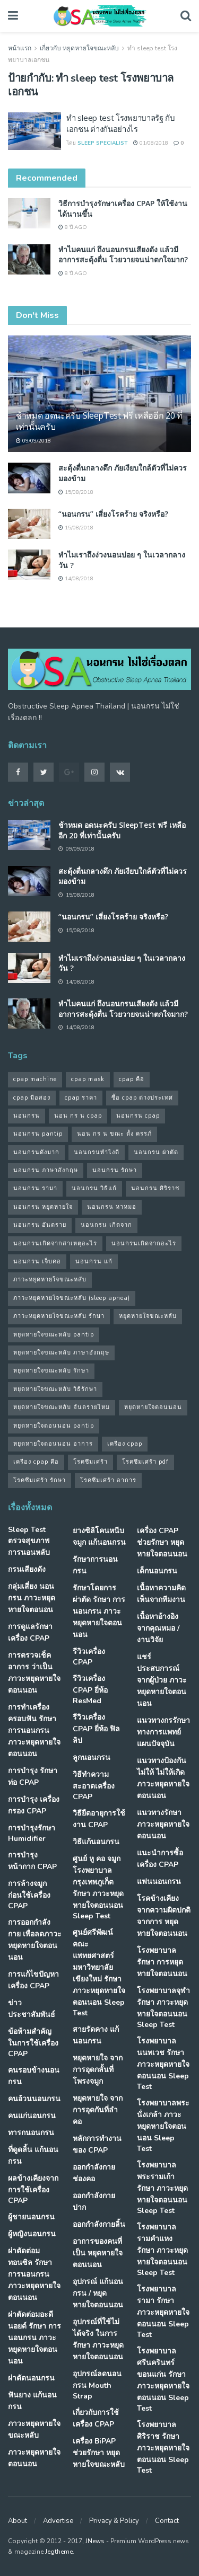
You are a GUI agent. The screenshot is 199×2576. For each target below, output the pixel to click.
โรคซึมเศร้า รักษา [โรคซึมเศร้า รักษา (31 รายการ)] (39, 1480)
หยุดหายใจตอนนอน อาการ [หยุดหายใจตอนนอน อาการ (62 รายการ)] (53, 1444)
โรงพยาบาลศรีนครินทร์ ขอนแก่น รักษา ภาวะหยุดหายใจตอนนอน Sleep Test (163, 2379)
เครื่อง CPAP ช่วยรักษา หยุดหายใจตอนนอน (162, 1542)
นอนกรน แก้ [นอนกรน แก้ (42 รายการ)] (94, 1261)
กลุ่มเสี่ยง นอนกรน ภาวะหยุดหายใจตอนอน (31, 1598)
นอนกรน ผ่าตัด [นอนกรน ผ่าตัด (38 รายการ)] (156, 1152)
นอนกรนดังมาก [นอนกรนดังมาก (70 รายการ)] (36, 1152)
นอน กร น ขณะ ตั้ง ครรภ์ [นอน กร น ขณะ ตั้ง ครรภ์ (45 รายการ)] (114, 1134)
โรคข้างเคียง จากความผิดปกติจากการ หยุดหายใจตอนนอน (164, 1915)
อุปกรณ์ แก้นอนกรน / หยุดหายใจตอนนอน (98, 2293)
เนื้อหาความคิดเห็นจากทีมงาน (161, 1594)
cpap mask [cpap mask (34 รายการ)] (88, 1079)
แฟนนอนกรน (159, 1881)
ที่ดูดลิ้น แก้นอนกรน (33, 2155)
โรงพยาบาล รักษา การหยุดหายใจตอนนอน (162, 1962)
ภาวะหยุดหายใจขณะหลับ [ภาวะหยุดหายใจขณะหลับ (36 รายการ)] (49, 1279)
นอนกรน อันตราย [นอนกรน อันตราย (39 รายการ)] (39, 1225)
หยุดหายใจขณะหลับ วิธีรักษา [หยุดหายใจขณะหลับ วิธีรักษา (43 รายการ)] (55, 1389)
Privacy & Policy (114, 2521)
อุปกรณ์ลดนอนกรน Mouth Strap (97, 2385)
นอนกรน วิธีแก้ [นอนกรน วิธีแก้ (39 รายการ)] (94, 1188)
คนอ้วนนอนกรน (34, 2099)
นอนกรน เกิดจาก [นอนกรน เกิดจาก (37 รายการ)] (106, 1225)
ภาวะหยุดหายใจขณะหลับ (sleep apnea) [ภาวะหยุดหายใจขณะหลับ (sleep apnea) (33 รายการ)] (71, 1298)
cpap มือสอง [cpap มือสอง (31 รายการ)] (31, 1098)
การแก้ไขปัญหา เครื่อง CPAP (33, 1980)
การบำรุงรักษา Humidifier (31, 1833)
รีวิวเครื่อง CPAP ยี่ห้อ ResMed (90, 1690)
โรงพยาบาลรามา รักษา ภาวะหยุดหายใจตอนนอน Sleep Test (163, 2312)
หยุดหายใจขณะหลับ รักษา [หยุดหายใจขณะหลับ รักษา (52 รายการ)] (51, 1371)
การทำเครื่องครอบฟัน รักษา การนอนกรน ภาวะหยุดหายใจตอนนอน (34, 1730)
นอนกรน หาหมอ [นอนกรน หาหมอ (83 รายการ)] (111, 1207)
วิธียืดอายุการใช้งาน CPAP (99, 1819)
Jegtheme (59, 2551)
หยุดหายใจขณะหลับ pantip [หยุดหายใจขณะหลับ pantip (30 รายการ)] (53, 1335)
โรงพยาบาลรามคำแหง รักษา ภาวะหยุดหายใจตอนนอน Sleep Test (162, 2250)
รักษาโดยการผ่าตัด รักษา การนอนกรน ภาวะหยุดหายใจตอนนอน (99, 1611)
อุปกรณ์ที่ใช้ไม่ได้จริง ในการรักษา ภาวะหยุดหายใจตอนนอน (98, 2339)
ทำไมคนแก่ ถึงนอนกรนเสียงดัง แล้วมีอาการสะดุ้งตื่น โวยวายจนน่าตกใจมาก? (123, 254)
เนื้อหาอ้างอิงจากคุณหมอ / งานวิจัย (158, 1628)
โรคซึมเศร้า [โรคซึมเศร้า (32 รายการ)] (90, 1462)
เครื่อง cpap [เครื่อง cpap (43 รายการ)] (124, 1444)
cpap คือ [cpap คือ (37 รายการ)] (131, 1079)
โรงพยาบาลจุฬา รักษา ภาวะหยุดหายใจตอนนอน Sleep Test (163, 2008)
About (17, 2521)
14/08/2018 (75, 578)
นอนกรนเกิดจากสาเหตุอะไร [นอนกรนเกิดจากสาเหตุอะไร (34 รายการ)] (55, 1243)
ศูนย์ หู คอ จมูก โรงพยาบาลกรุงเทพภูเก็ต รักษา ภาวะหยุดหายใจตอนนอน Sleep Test (98, 1887)
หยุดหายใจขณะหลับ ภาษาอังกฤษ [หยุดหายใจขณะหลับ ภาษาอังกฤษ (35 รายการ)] (61, 1353)
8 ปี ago (72, 227)
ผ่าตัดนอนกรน (31, 2378)
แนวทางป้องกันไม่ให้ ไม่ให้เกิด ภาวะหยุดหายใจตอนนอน (163, 1778)
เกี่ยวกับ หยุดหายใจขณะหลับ (79, 48)
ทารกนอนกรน (31, 2133)
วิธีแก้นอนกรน (96, 1842)
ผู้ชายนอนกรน (31, 2217)
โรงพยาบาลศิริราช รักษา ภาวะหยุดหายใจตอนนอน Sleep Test (163, 2447)
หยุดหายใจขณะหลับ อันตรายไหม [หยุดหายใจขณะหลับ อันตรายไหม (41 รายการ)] (61, 1407)
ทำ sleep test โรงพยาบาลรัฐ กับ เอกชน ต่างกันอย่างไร (120, 123)
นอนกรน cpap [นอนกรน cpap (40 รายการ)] (138, 1116)
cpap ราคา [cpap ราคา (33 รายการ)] (81, 1098)
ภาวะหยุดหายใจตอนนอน (34, 2458)
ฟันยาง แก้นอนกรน (32, 2401)
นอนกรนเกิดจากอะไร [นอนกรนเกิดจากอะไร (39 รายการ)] (143, 1243)
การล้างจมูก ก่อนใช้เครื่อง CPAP (29, 1895)
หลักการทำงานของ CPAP (97, 2144)
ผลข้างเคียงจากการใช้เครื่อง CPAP (33, 2189)
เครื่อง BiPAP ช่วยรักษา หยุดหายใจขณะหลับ (99, 2452)
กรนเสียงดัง (27, 1569)
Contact (167, 2521)
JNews (95, 2541)
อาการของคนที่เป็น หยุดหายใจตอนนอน (98, 2253)
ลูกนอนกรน (91, 1757)
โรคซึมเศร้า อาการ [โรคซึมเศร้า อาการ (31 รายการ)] (108, 1480)
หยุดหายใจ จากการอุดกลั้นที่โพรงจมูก (98, 2069)
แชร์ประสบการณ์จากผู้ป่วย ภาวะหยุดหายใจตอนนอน (162, 1680)
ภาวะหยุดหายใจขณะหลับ (34, 2429)
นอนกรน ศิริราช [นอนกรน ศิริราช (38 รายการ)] (155, 1188)
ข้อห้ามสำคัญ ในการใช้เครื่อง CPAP (33, 2042)
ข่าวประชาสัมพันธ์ (31, 2009)
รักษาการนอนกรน (95, 1565)
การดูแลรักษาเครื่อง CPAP (30, 1632)
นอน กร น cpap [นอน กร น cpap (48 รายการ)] (78, 1116)
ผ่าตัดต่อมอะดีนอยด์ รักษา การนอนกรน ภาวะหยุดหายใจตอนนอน (34, 2337)
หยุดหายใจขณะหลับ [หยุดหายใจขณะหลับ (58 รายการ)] (148, 1316)
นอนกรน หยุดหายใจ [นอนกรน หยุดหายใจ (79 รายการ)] (43, 1207)
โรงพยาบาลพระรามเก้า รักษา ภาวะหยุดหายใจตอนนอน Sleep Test (162, 2188)
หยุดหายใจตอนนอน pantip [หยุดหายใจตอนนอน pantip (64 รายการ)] (53, 1426)
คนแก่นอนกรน (32, 2116)
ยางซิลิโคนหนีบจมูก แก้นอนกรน (99, 1536)
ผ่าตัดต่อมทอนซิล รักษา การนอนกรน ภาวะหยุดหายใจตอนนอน (34, 2274)
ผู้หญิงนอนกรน (32, 2234)
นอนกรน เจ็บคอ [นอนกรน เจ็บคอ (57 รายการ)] (37, 1261)
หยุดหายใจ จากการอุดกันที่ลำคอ (98, 2110)
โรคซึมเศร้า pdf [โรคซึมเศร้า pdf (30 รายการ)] (145, 1462)
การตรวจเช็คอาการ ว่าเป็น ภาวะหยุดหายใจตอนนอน (34, 1672)
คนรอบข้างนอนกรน (33, 2076)
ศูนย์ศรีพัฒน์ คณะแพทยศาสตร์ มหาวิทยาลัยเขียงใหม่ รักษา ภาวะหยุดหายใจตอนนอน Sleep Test (99, 1972)
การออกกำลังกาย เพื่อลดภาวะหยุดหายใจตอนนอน (35, 1939)
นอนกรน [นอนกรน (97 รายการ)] (26, 1116)
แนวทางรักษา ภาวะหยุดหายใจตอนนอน (163, 1824)
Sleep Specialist (102, 143)
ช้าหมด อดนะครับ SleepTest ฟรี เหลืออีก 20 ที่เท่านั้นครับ (99, 421)
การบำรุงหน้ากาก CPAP (32, 1861)
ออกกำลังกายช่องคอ (94, 2173)
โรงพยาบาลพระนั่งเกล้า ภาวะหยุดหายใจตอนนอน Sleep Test (163, 2126)
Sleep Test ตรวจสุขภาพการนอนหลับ (29, 1541)
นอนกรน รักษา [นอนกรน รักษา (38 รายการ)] (114, 1170)
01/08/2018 (150, 143)
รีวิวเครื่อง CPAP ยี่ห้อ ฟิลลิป (96, 1729)
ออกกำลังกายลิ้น (99, 2224)
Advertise (58, 2521)
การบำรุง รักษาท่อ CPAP (32, 1776)
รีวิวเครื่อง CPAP (89, 1656)
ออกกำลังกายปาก (94, 2201)
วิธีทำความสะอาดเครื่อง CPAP (94, 1785)
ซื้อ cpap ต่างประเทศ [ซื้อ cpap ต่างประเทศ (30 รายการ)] (142, 1098)
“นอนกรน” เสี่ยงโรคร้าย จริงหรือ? (113, 514)
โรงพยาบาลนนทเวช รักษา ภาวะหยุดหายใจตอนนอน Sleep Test (163, 2064)
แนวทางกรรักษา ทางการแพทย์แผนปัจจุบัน (163, 1732)
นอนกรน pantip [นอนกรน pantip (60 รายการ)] (38, 1134)
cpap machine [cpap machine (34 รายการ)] (35, 1079)
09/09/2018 (33, 441)
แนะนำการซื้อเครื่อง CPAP (160, 1859)
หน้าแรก (19, 48)
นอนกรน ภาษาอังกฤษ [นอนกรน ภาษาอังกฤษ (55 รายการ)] (45, 1170)
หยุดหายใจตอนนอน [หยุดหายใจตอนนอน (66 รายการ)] (153, 1407)
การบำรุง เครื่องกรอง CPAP (33, 1805)
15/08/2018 (75, 492)
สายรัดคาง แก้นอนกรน (96, 2035)
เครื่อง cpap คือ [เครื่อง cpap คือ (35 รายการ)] (36, 1462)
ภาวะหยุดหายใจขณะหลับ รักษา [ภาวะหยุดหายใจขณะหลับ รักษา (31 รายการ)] (59, 1316)
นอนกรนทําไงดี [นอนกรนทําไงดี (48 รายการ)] (96, 1152)
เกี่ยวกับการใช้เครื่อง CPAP (96, 2418)
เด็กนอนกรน (157, 1571)
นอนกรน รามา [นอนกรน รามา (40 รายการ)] (35, 1188)
